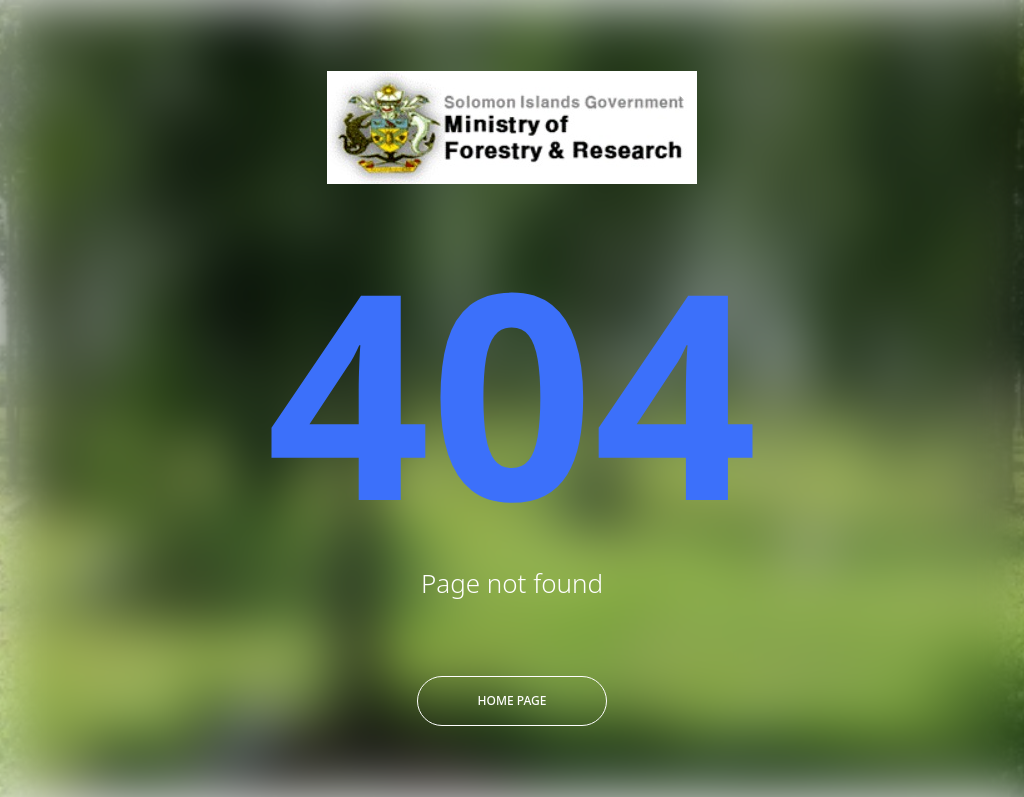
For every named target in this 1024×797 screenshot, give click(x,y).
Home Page (512, 700)
